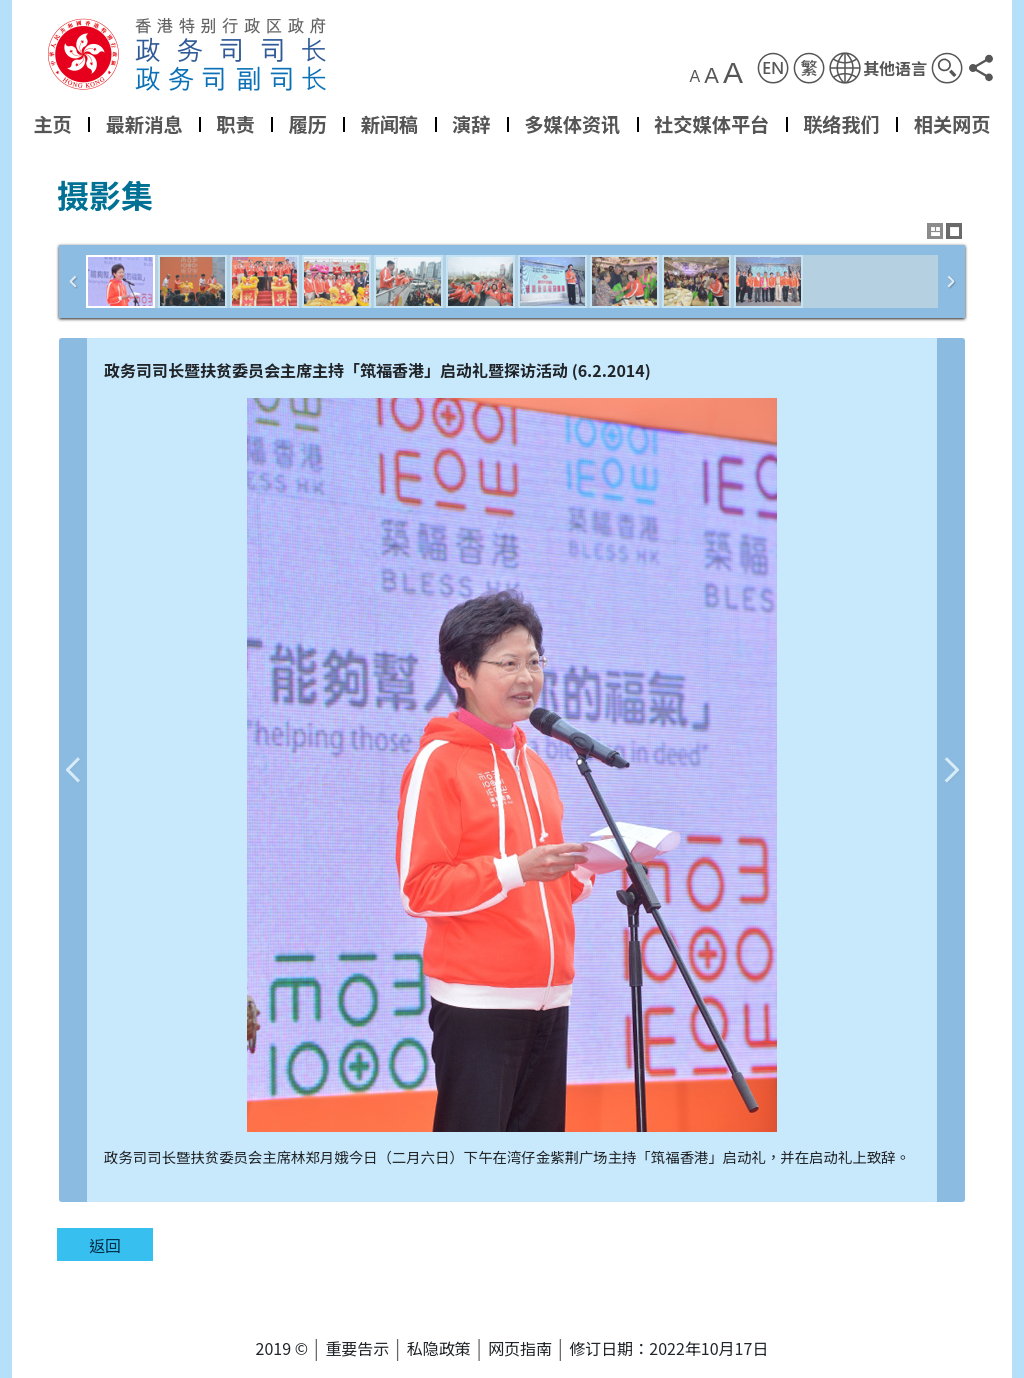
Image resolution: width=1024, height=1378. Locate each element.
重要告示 (357, 1348)
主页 (52, 124)
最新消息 (144, 124)
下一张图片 (951, 770)
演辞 (471, 124)
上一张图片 (73, 770)
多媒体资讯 (572, 124)
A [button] (695, 77)
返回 (105, 1245)
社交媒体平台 (711, 124)
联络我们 (841, 124)
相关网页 (952, 124)
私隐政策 (439, 1348)
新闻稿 (390, 124)
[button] (878, 68)
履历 (307, 124)
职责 (235, 124)
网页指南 (520, 1348)
